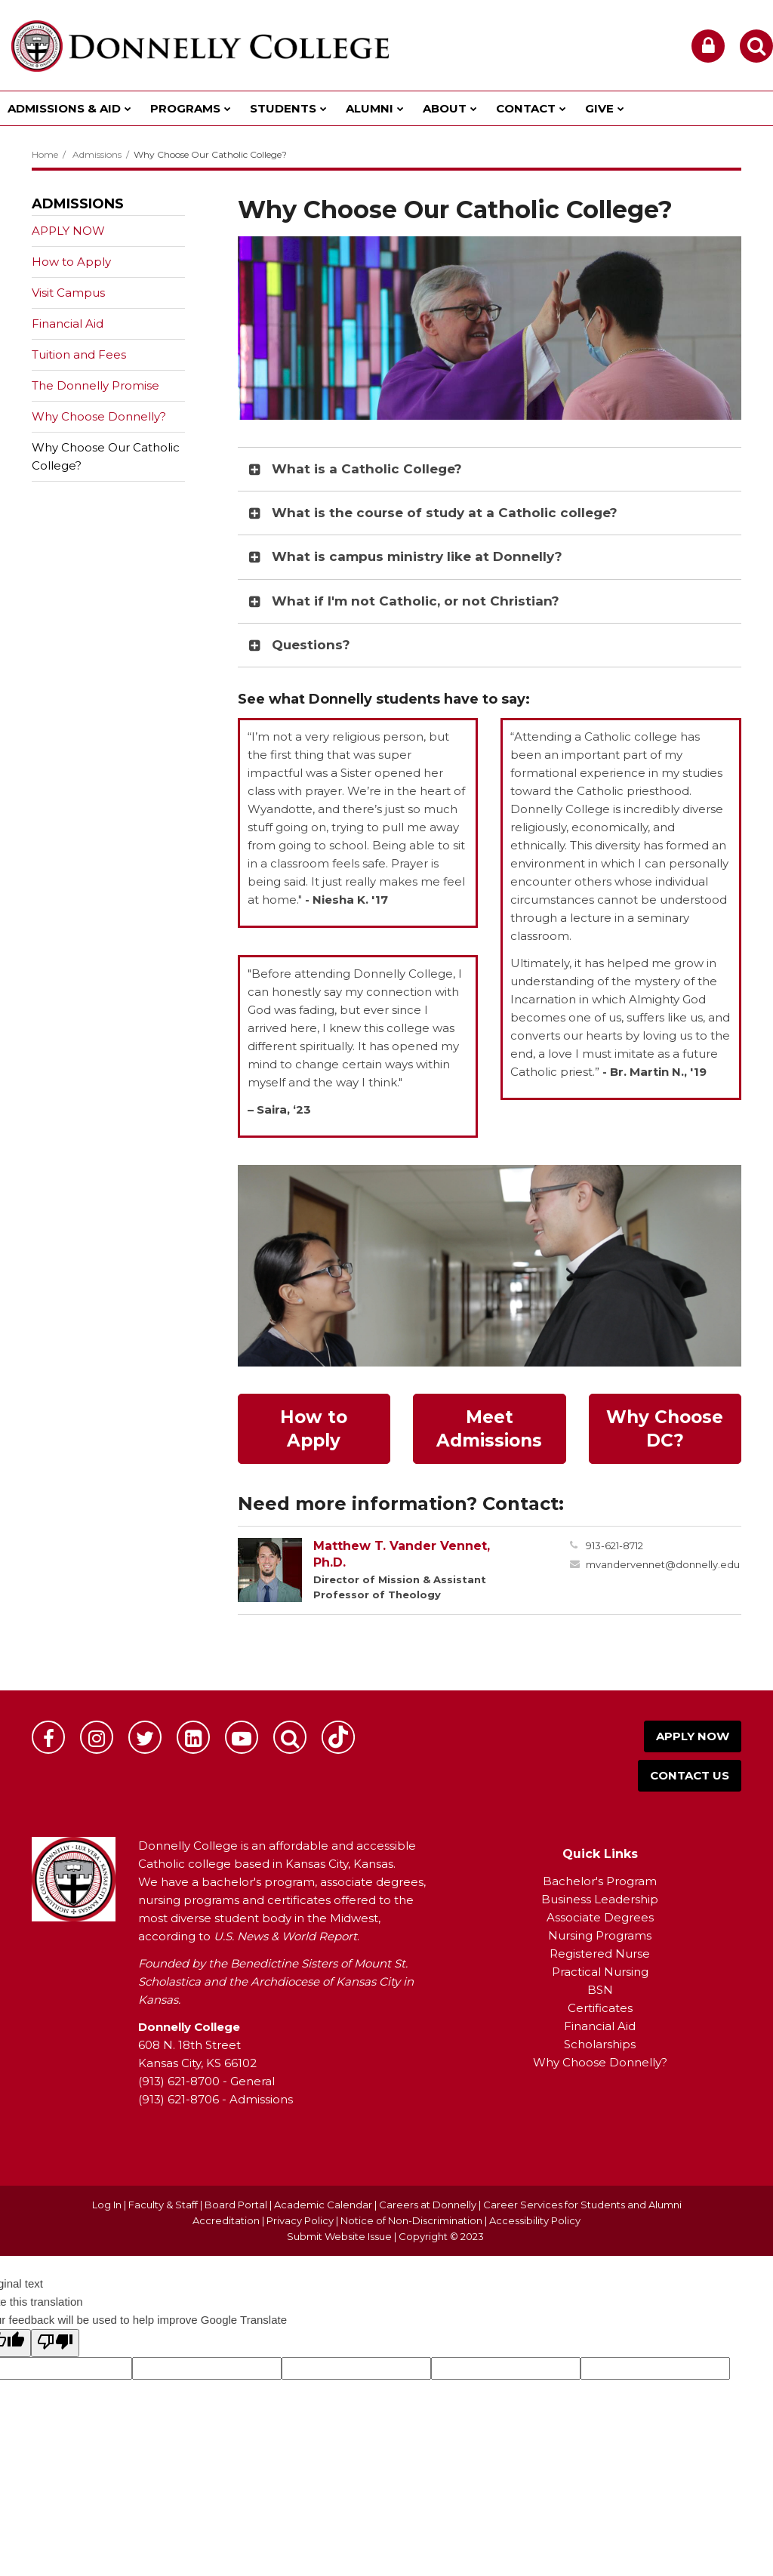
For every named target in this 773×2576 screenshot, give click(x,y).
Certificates (600, 2008)
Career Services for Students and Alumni (582, 2205)
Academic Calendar (323, 2205)
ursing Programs (604, 1935)
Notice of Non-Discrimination (412, 2220)
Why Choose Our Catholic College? (106, 456)
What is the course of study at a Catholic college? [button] (444, 512)
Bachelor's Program (600, 1881)
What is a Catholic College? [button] (367, 468)
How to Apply (71, 261)
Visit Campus (68, 292)
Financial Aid (67, 323)
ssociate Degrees (604, 1917)
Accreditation (227, 2220)
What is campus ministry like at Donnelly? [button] (417, 556)
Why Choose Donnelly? (99, 416)
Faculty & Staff (163, 2205)
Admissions (97, 154)
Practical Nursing (600, 1971)
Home (45, 154)
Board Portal (235, 2205)
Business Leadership (599, 1899)
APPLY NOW (68, 230)
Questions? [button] (311, 644)
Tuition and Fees (79, 354)
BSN (600, 1990)
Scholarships (600, 2044)
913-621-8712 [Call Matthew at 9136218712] (614, 1545)
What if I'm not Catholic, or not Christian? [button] (415, 601)
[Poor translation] (55, 2343)
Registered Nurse (600, 1953)
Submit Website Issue (339, 2236)
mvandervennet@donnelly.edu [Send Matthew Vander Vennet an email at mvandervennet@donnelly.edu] (663, 1564)
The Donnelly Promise (95, 385)
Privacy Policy (300, 2220)
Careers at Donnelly (427, 2205)
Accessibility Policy (535, 2220)
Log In (107, 2205)
